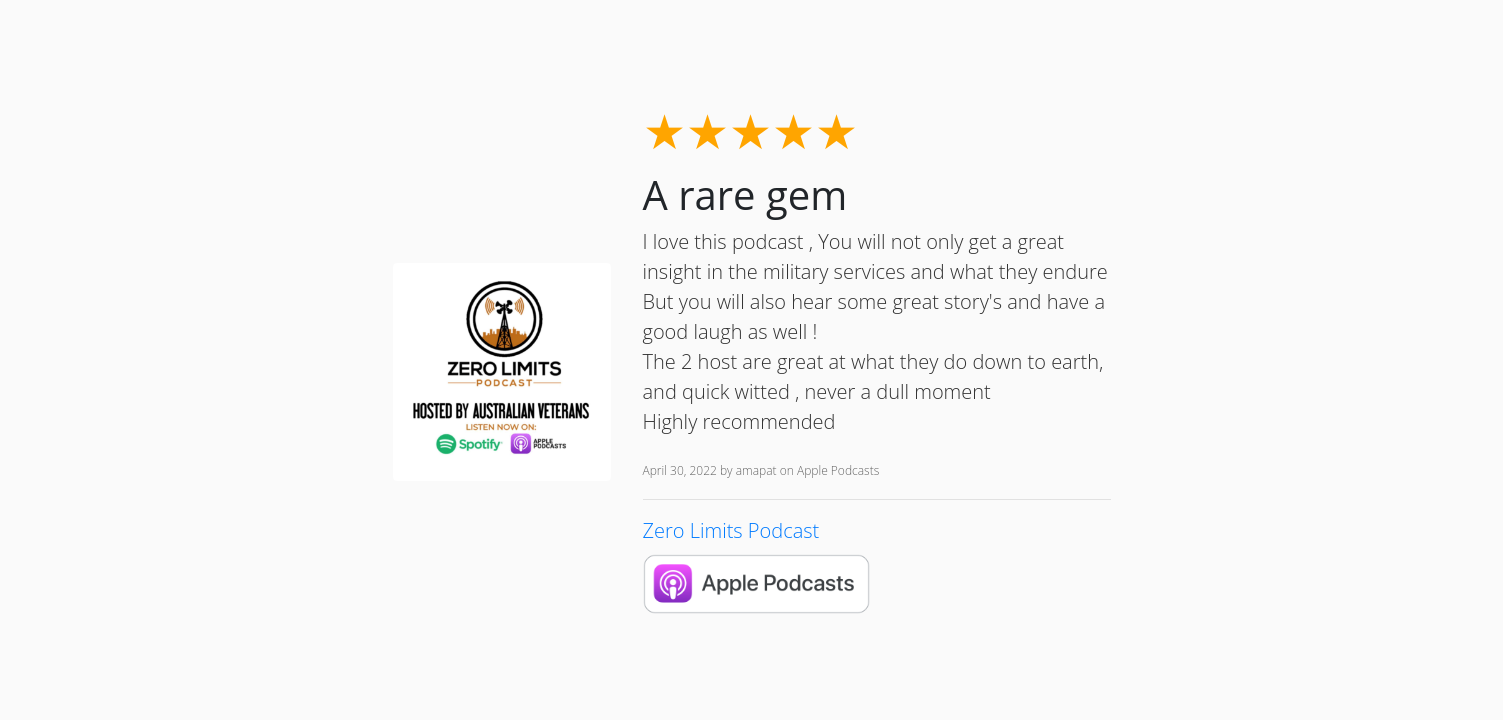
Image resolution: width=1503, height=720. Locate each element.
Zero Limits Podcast (731, 530)
